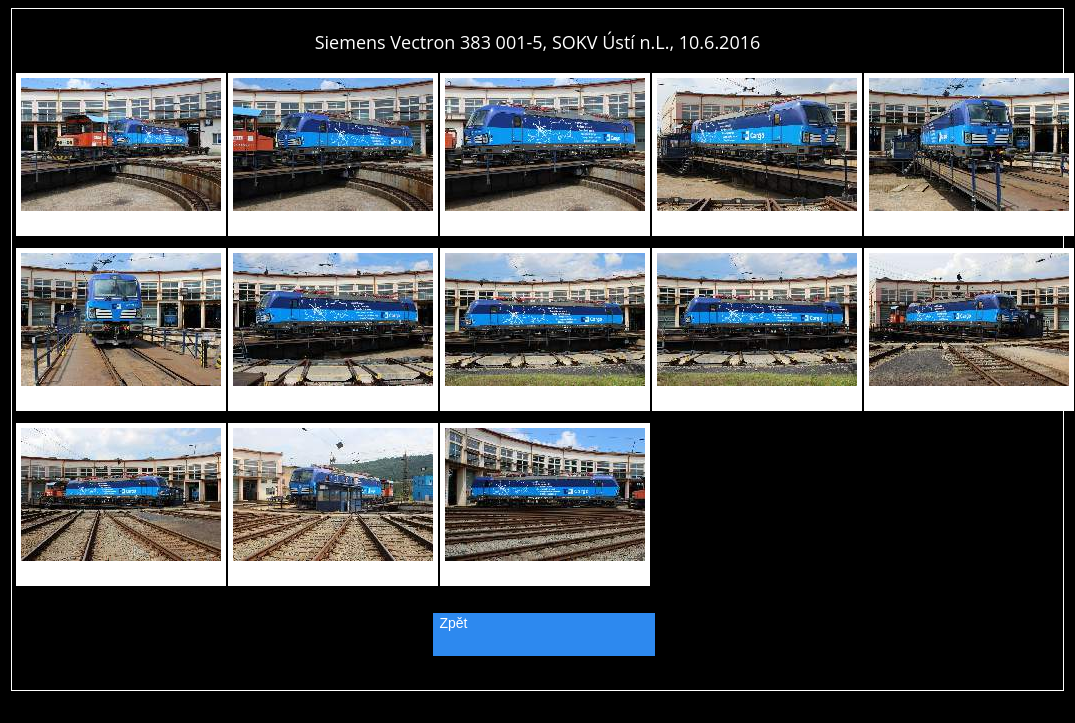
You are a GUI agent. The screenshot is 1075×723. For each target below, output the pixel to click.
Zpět (454, 623)
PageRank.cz (538, 681)
